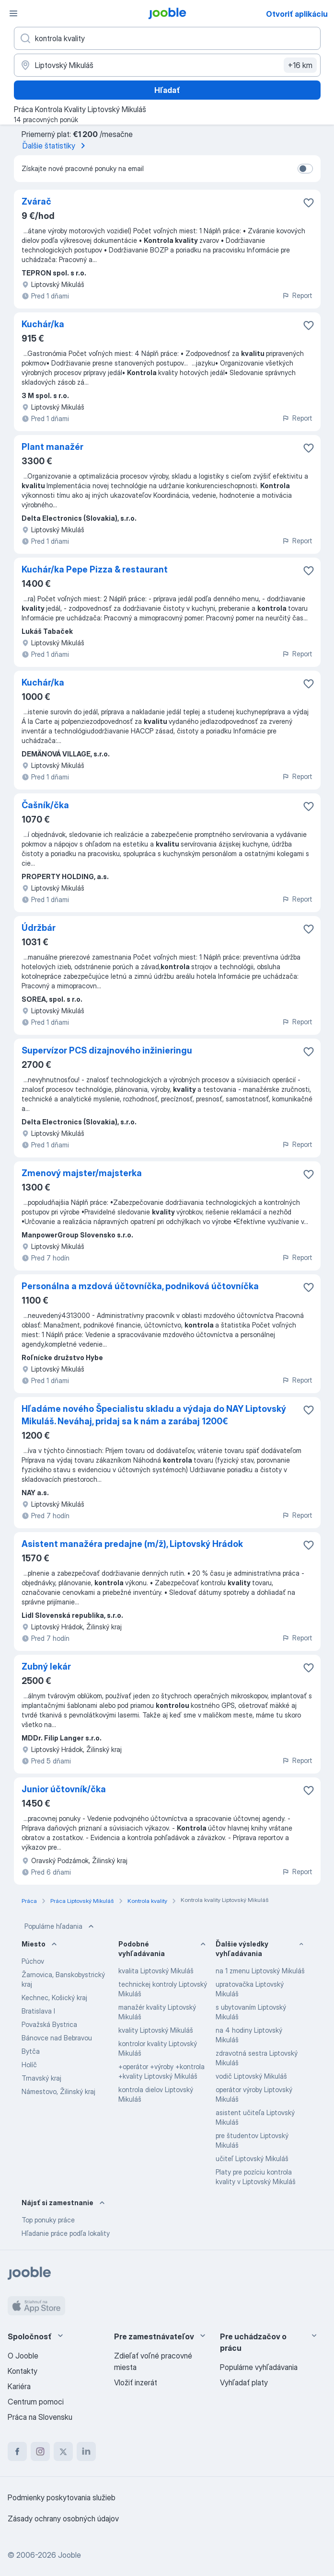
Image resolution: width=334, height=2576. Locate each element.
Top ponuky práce (48, 2220)
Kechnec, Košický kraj (54, 1997)
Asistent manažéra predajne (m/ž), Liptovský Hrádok (132, 1544)
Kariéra (19, 2386)
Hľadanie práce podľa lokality (66, 2233)
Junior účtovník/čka (64, 1789)
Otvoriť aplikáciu (297, 14)
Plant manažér (52, 447)
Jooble (69, 2555)
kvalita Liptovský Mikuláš (156, 1971)
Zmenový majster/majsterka (82, 1173)
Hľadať (167, 90)
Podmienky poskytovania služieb (61, 2497)
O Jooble (23, 2355)
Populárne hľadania (60, 1926)
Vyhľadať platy (244, 2382)
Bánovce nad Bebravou (57, 2038)
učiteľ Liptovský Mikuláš (252, 2158)
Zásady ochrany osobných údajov (63, 2518)
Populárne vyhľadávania (259, 2367)
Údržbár (39, 928)
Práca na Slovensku (40, 2417)
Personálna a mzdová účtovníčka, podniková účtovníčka (140, 1286)
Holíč (29, 2065)
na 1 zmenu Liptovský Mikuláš (260, 1971)
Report (297, 295)
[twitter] (63, 2451)
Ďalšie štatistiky (56, 145)
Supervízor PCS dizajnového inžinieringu (107, 1050)
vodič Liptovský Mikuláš (251, 2076)
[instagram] (40, 2451)
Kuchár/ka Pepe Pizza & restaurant (95, 569)
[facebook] (17, 2451)
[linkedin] (86, 2451)
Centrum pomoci (36, 2401)
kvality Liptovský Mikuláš (155, 2030)
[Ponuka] (13, 13)
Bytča (31, 2051)
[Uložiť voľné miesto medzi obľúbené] (309, 203)
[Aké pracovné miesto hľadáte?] (167, 38)
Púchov (33, 1961)
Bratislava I (38, 2011)
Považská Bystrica (49, 2024)
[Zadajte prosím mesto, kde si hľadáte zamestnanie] (167, 65)
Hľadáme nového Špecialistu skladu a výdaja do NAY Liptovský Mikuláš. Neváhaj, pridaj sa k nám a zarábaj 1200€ (154, 1415)
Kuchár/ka (43, 324)
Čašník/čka (45, 805)
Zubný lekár (46, 1666)
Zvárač (36, 201)
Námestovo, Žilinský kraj (58, 2091)
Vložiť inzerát (135, 2382)
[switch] (305, 168)
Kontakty (22, 2371)
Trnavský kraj (41, 2078)
